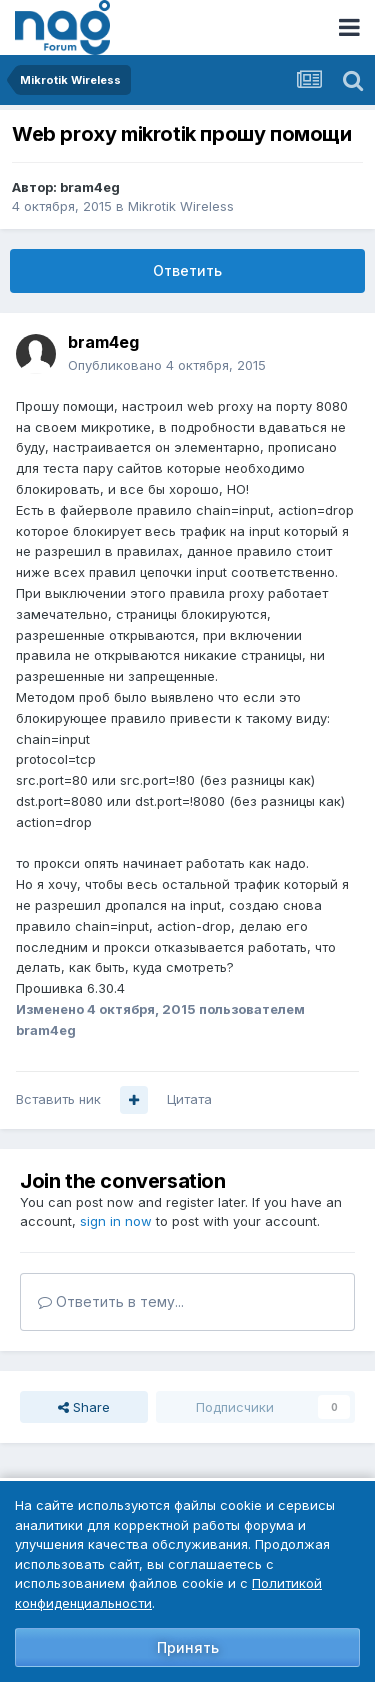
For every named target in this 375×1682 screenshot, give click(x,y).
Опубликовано (167, 365)
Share (84, 1407)
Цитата (189, 1099)
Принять (188, 1647)
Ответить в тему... (111, 1301)
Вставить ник (58, 1099)
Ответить (187, 270)
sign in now (116, 1221)
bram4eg (90, 187)
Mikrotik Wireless (181, 206)
